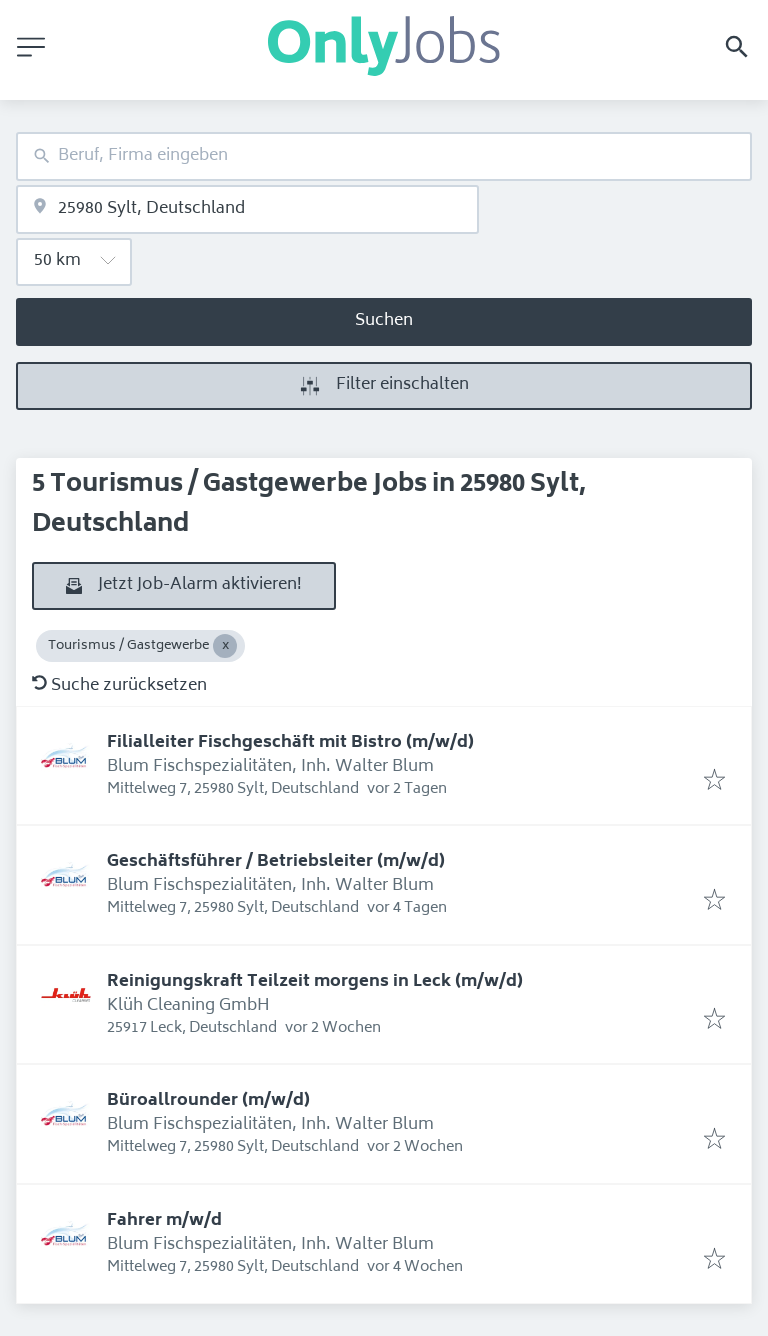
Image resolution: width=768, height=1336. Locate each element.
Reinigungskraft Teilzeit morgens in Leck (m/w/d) (315, 982)
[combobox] (384, 156)
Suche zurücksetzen (119, 686)
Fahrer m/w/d (164, 1221)
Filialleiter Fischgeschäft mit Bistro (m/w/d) (290, 743)
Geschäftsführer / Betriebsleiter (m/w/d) (276, 862)
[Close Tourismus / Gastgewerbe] (225, 646)
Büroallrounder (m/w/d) (208, 1101)
